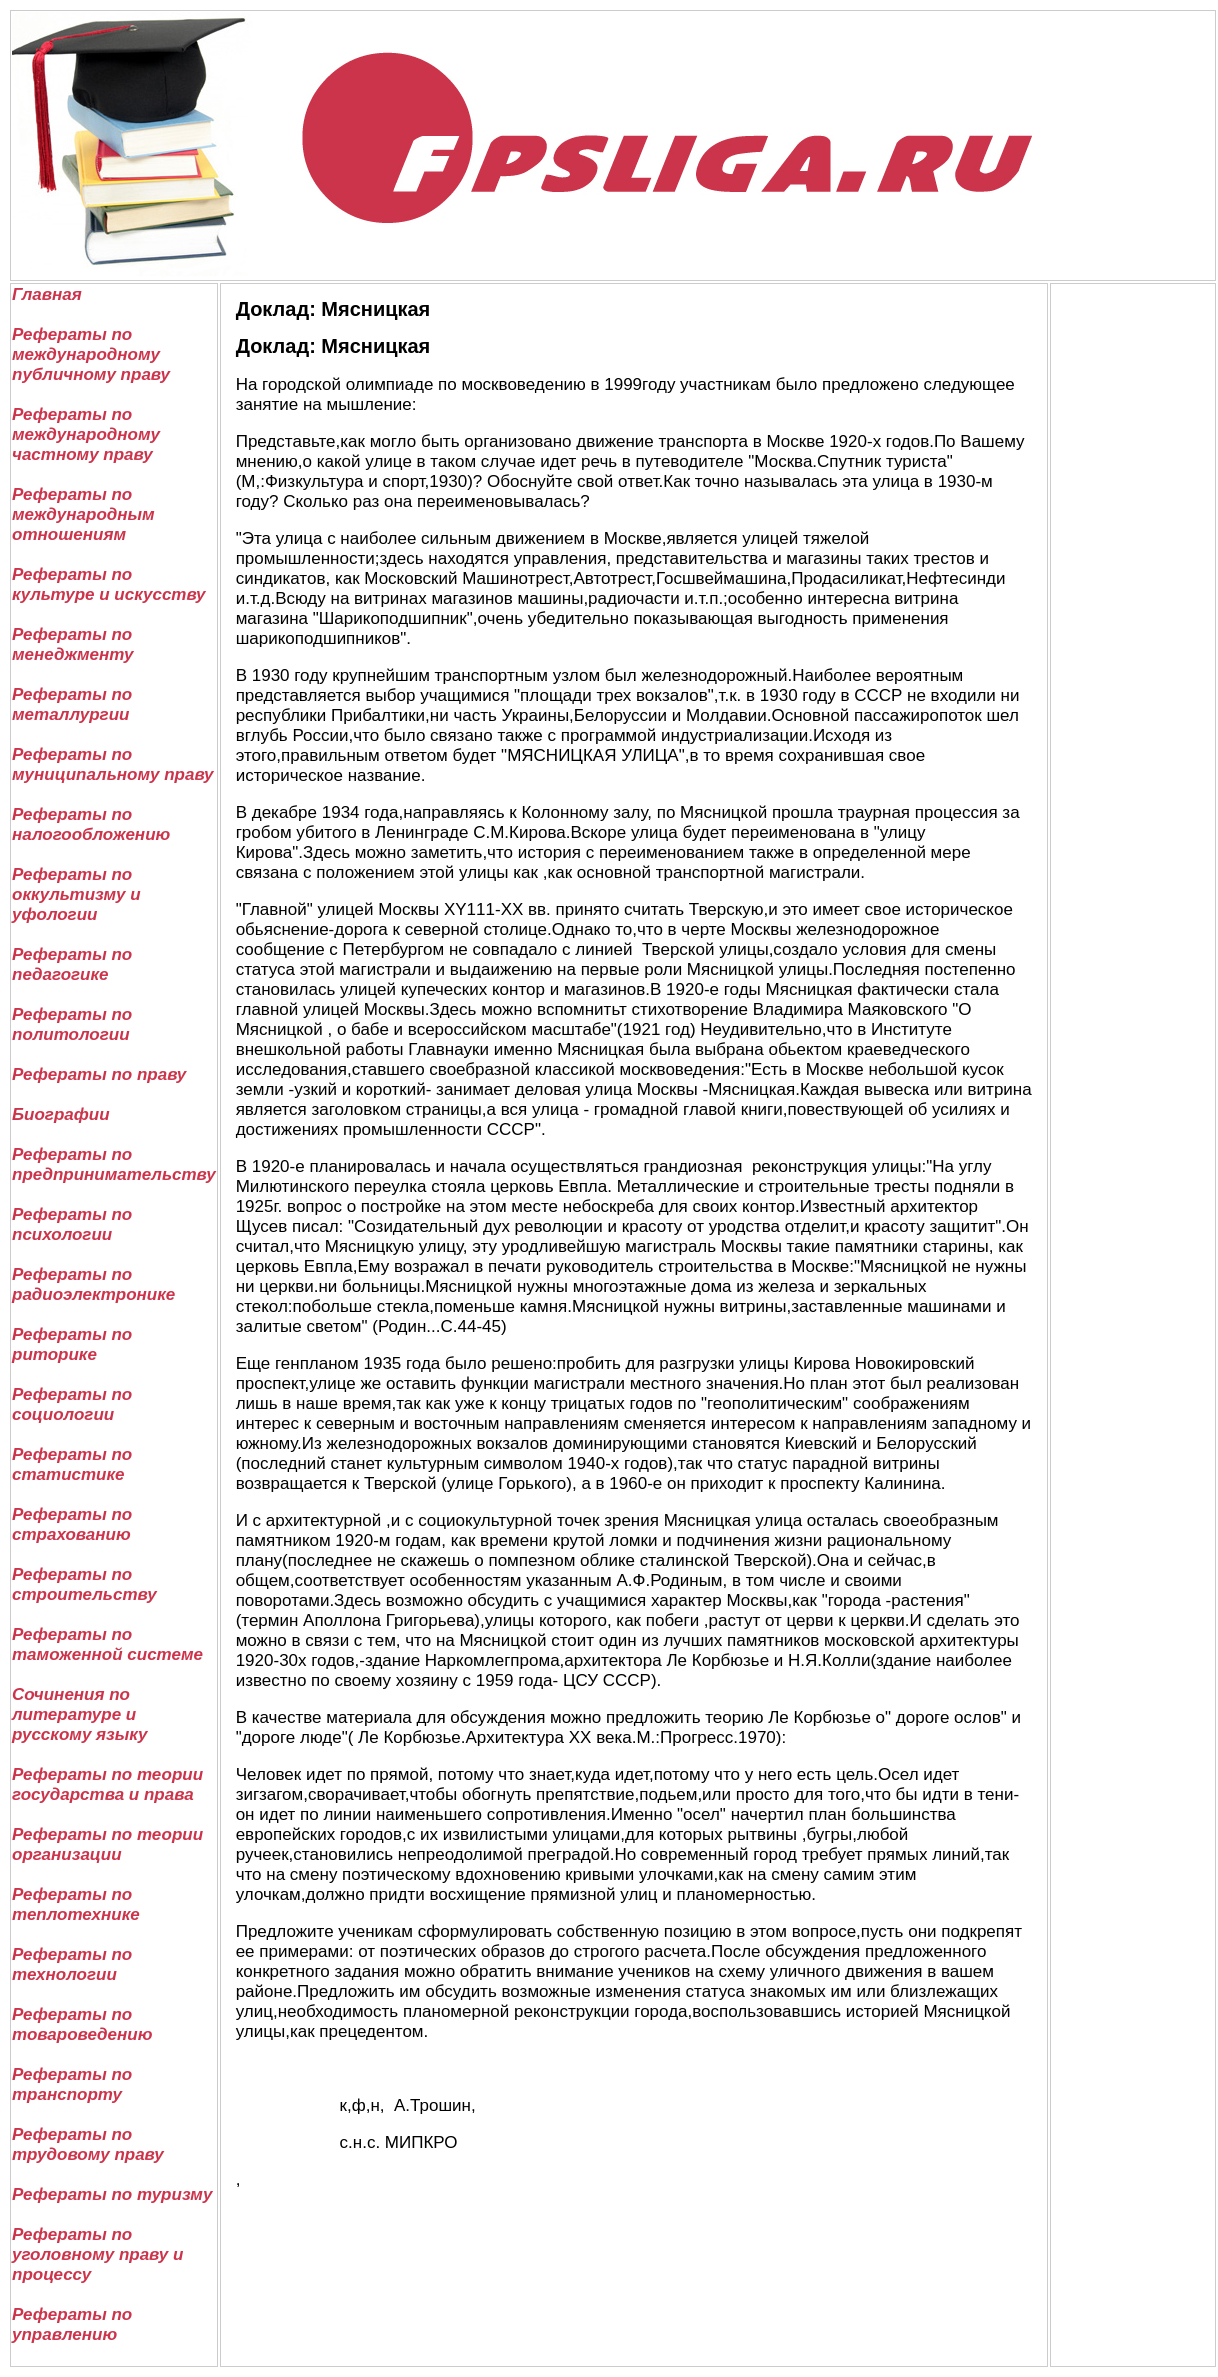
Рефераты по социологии (72, 1404)
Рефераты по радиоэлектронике (93, 1284)
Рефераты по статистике (72, 1464)
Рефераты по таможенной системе (107, 1644)
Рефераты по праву (99, 1074)
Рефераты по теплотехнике (76, 1904)
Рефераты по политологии (72, 1024)
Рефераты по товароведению (82, 2024)
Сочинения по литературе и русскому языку (80, 1714)
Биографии (61, 1114)
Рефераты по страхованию (72, 1524)
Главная (47, 294)
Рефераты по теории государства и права (107, 1784)
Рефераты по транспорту (72, 2084)
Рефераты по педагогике (72, 964)
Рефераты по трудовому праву (88, 2144)
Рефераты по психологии (72, 1224)
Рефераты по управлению (72, 2324)
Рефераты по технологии (72, 1964)
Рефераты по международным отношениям (83, 514)
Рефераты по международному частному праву (86, 434)
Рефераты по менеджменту (72, 644)
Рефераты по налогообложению (91, 824)
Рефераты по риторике (72, 1344)
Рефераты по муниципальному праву (112, 764)
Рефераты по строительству (84, 1584)
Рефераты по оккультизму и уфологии (76, 894)
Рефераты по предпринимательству (114, 1164)
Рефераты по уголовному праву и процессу (97, 2254)
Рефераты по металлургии (72, 704)
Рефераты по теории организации (107, 1844)
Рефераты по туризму (112, 2194)
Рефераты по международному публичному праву (91, 354)
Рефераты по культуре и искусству (109, 584)
